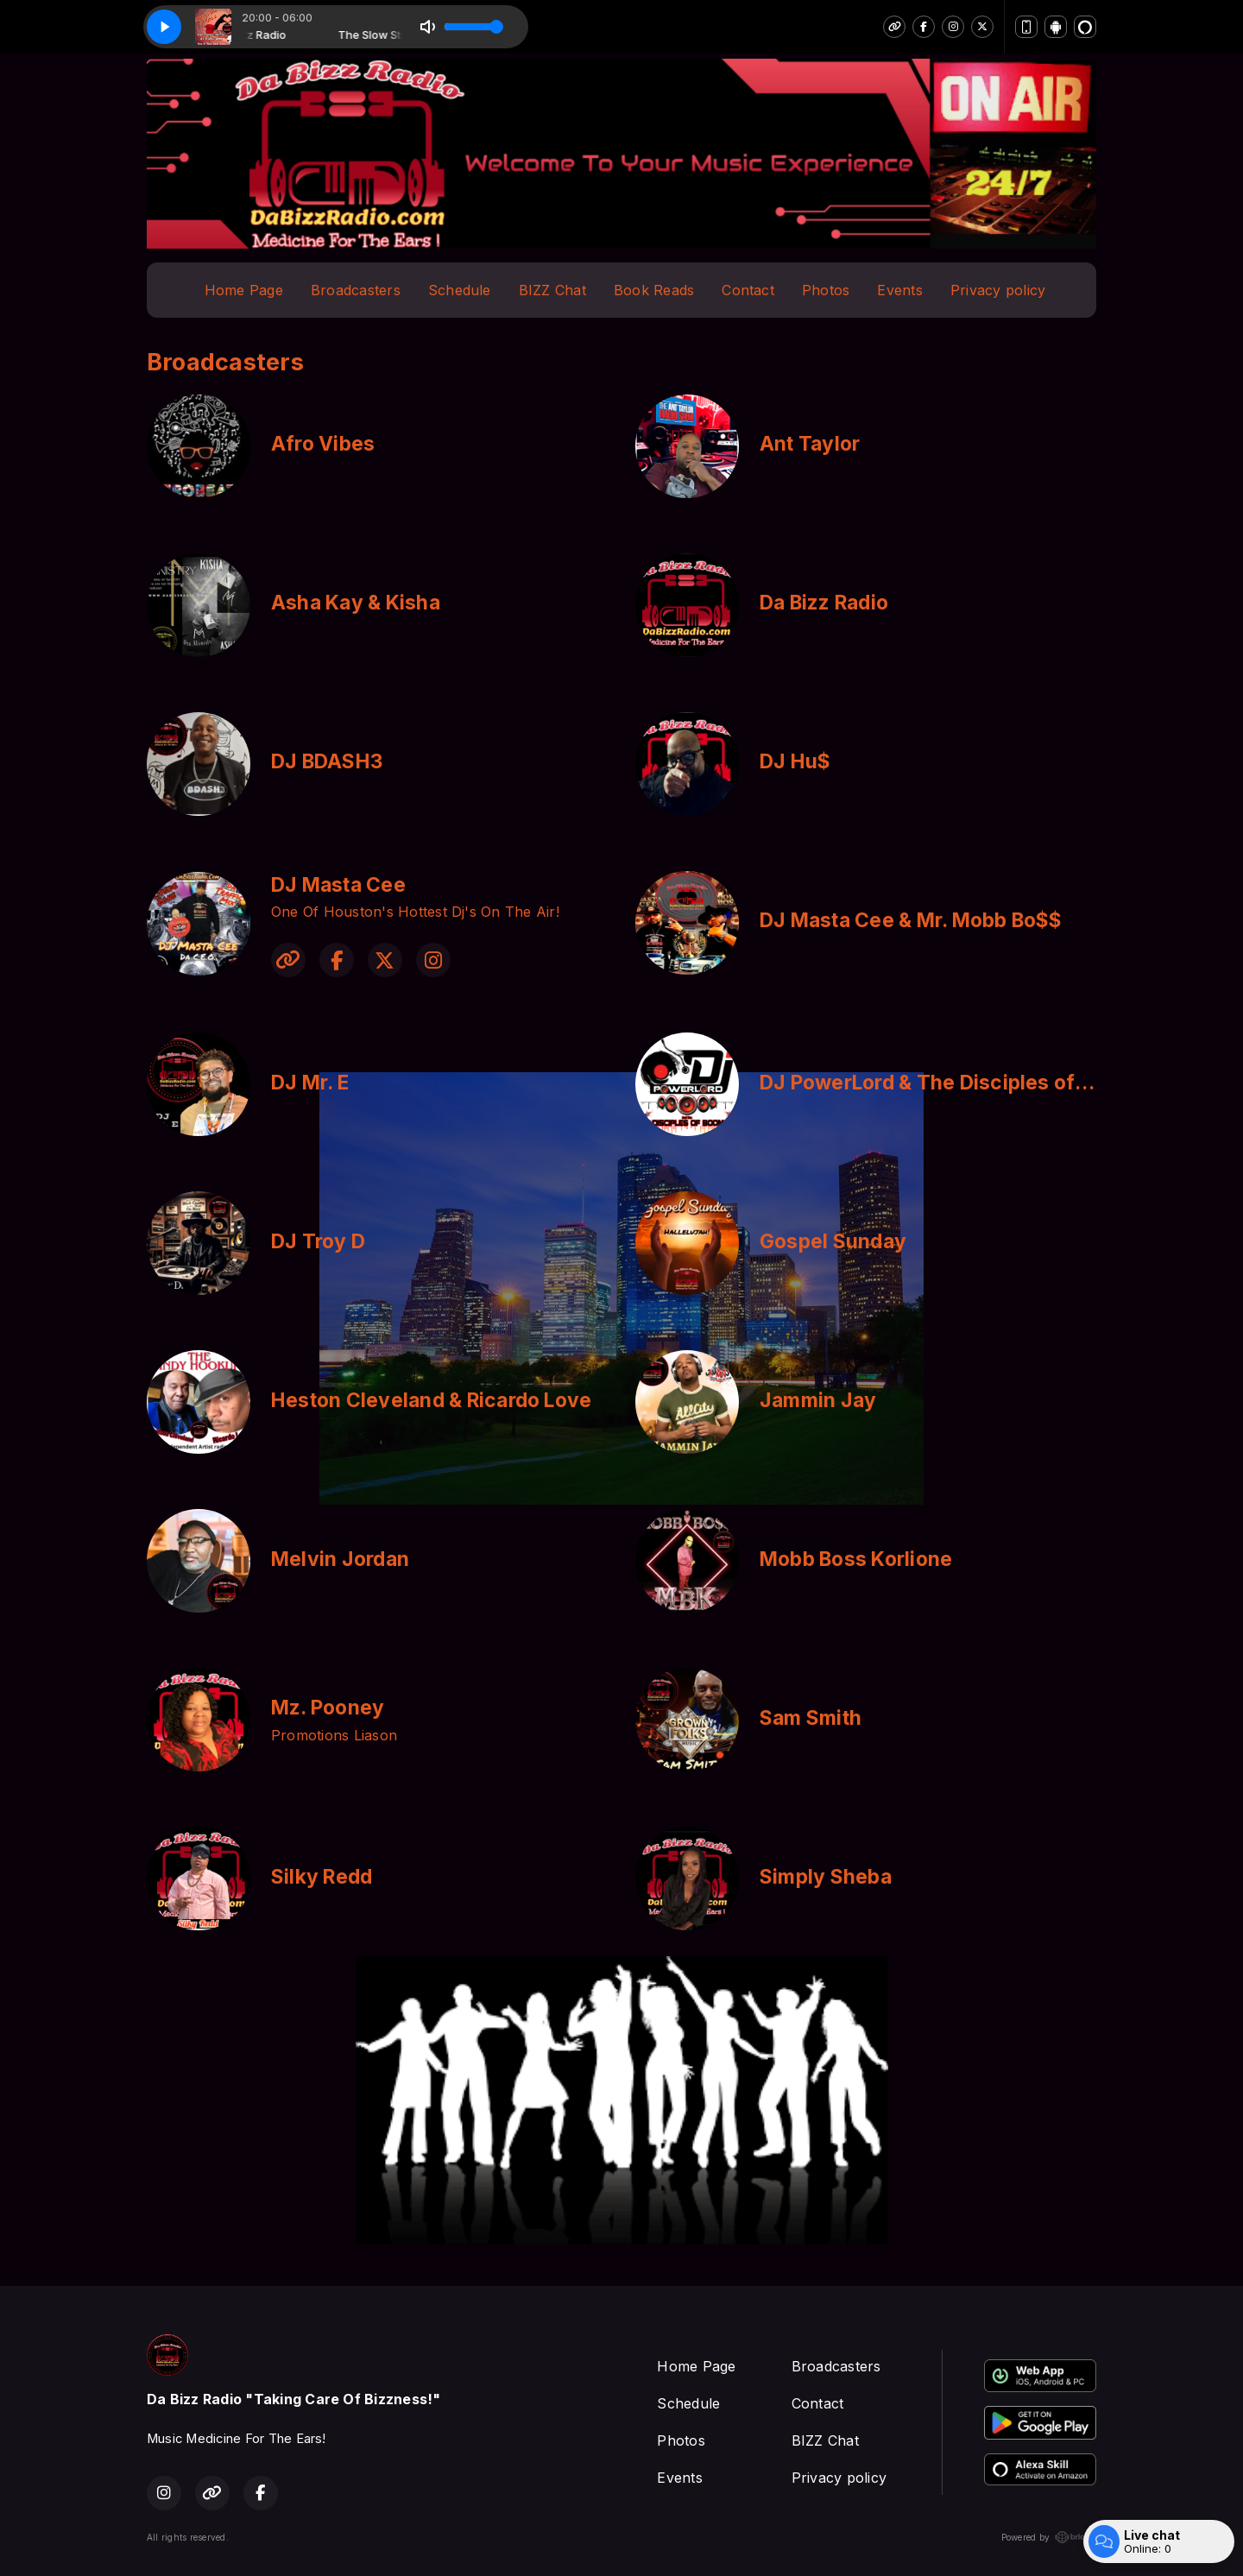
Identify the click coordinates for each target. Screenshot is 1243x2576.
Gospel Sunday (833, 1241)
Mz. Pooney (327, 1707)
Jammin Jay (818, 1400)
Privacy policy (997, 290)
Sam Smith (810, 1718)
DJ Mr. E (310, 1082)
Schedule (459, 290)
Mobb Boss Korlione (856, 1559)
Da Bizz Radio (824, 602)
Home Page (244, 290)
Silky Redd (321, 1877)
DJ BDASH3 (326, 761)
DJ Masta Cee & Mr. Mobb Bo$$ (911, 920)
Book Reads (654, 290)
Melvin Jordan (340, 1559)
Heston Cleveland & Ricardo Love (431, 1400)
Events (899, 290)
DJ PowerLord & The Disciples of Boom (947, 1082)
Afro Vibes (323, 444)
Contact (748, 290)
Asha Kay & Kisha (355, 602)
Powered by (1048, 2537)
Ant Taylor (810, 444)
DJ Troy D (318, 1241)
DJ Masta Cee (338, 885)
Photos (825, 290)
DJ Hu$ (795, 761)
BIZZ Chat (552, 290)
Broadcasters (356, 290)
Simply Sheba (826, 1877)
